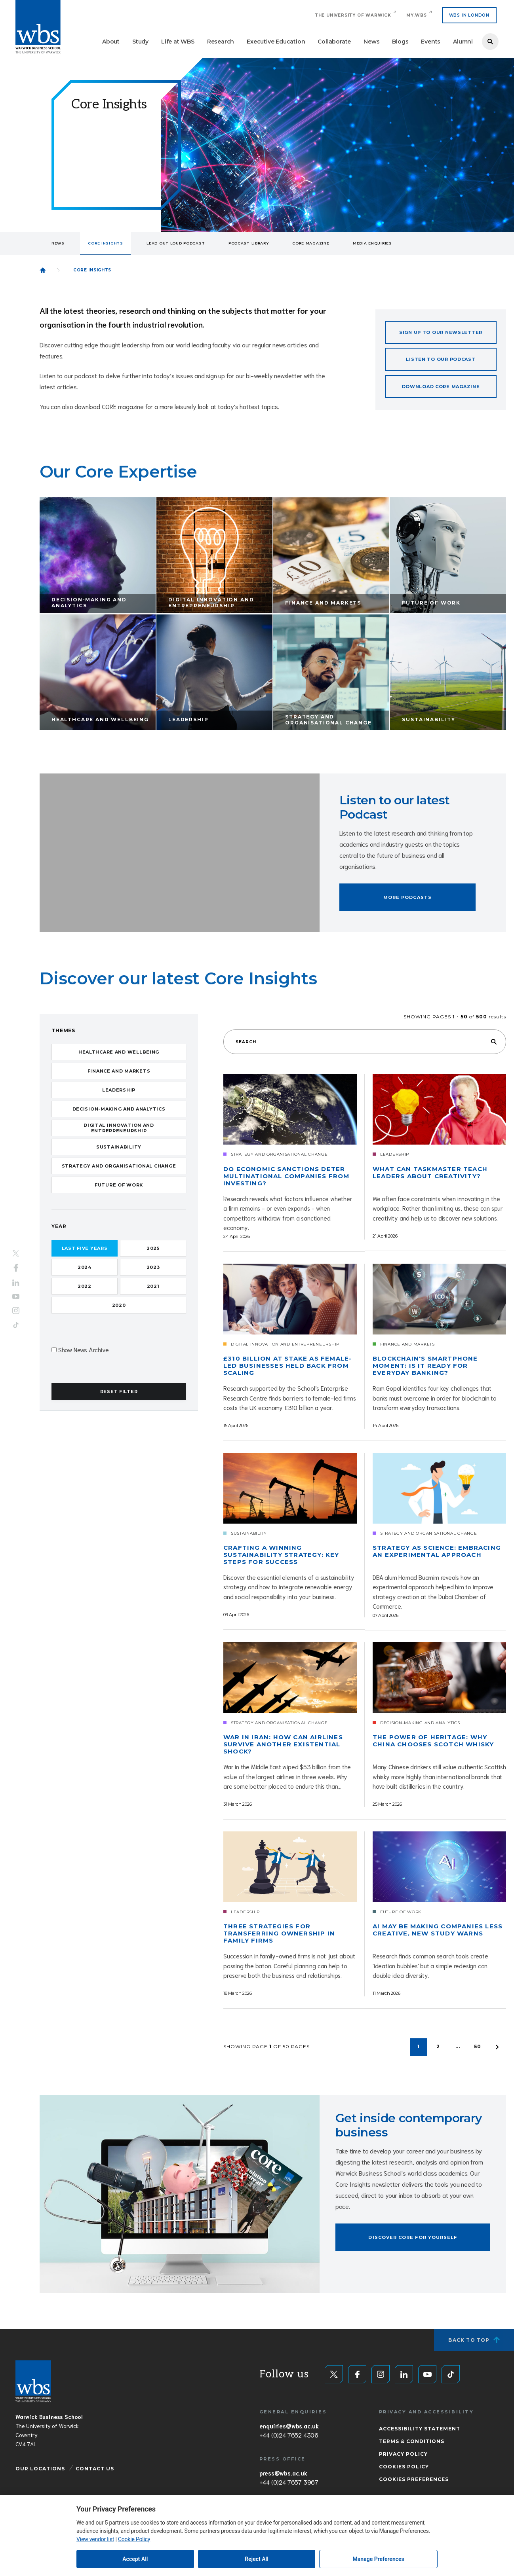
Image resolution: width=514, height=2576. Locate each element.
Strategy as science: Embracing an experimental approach (437, 1551)
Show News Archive (83, 1349)
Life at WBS (177, 41)
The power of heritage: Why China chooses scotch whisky (433, 1741)
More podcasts (407, 897)
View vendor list (95, 2539)
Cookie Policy (134, 2539)
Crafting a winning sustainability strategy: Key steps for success (281, 1555)
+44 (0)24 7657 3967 (288, 2482)
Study (140, 41)
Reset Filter (119, 1391)
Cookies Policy (404, 2467)
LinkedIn (15, 1283)
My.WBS (416, 15)
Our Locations (40, 2469)
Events (430, 41)
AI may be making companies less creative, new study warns (438, 1930)
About (111, 41)
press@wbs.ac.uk (283, 2473)
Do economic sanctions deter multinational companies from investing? (286, 1176)
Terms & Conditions (411, 2441)
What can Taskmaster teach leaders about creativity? (430, 1173)
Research (220, 41)
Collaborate (334, 41)
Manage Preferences (378, 2559)
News (371, 41)
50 (477, 2046)
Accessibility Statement (419, 2429)
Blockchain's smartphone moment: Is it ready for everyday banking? (425, 1365)
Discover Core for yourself (412, 2237)
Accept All (135, 2559)
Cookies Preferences (414, 2479)
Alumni (463, 41)
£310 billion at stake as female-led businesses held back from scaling (287, 1365)
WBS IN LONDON (469, 15)
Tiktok (16, 1325)
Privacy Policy (403, 2454)
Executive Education (276, 41)
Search (490, 41)
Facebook (16, 1268)
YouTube (15, 1296)
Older (497, 2047)
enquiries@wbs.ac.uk (289, 2426)
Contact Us (95, 2469)
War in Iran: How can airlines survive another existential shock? (283, 1744)
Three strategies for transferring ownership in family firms (279, 1933)
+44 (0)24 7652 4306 (288, 2435)
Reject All (256, 2559)
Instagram (15, 1310)
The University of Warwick (353, 15)
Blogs (400, 41)
